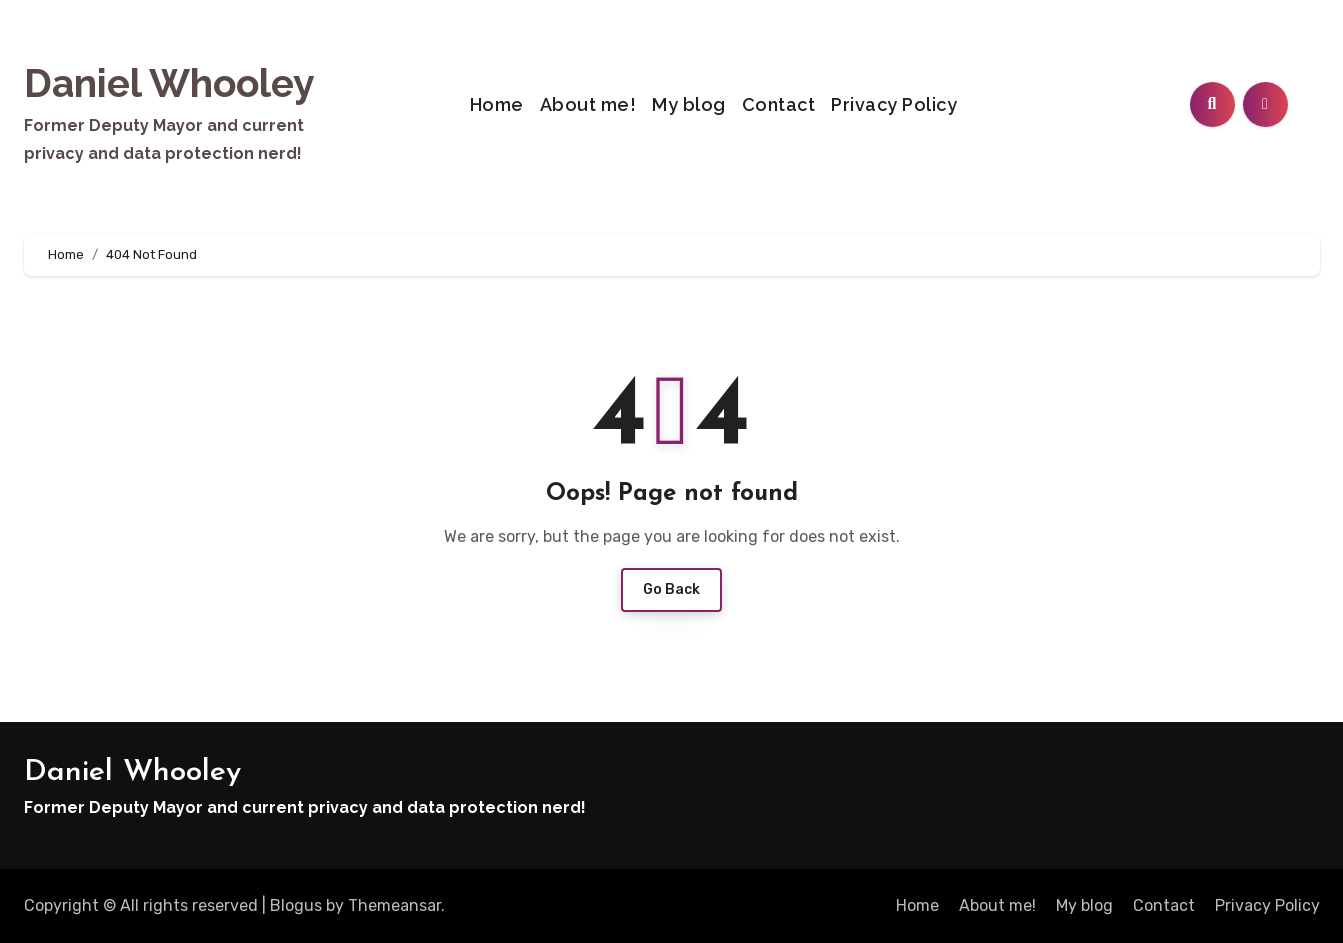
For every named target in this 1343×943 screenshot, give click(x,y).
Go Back (671, 589)
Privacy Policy (894, 104)
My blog (689, 104)
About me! (588, 104)
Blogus (296, 905)
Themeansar (394, 905)
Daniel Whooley (169, 83)
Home (497, 104)
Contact (779, 104)
